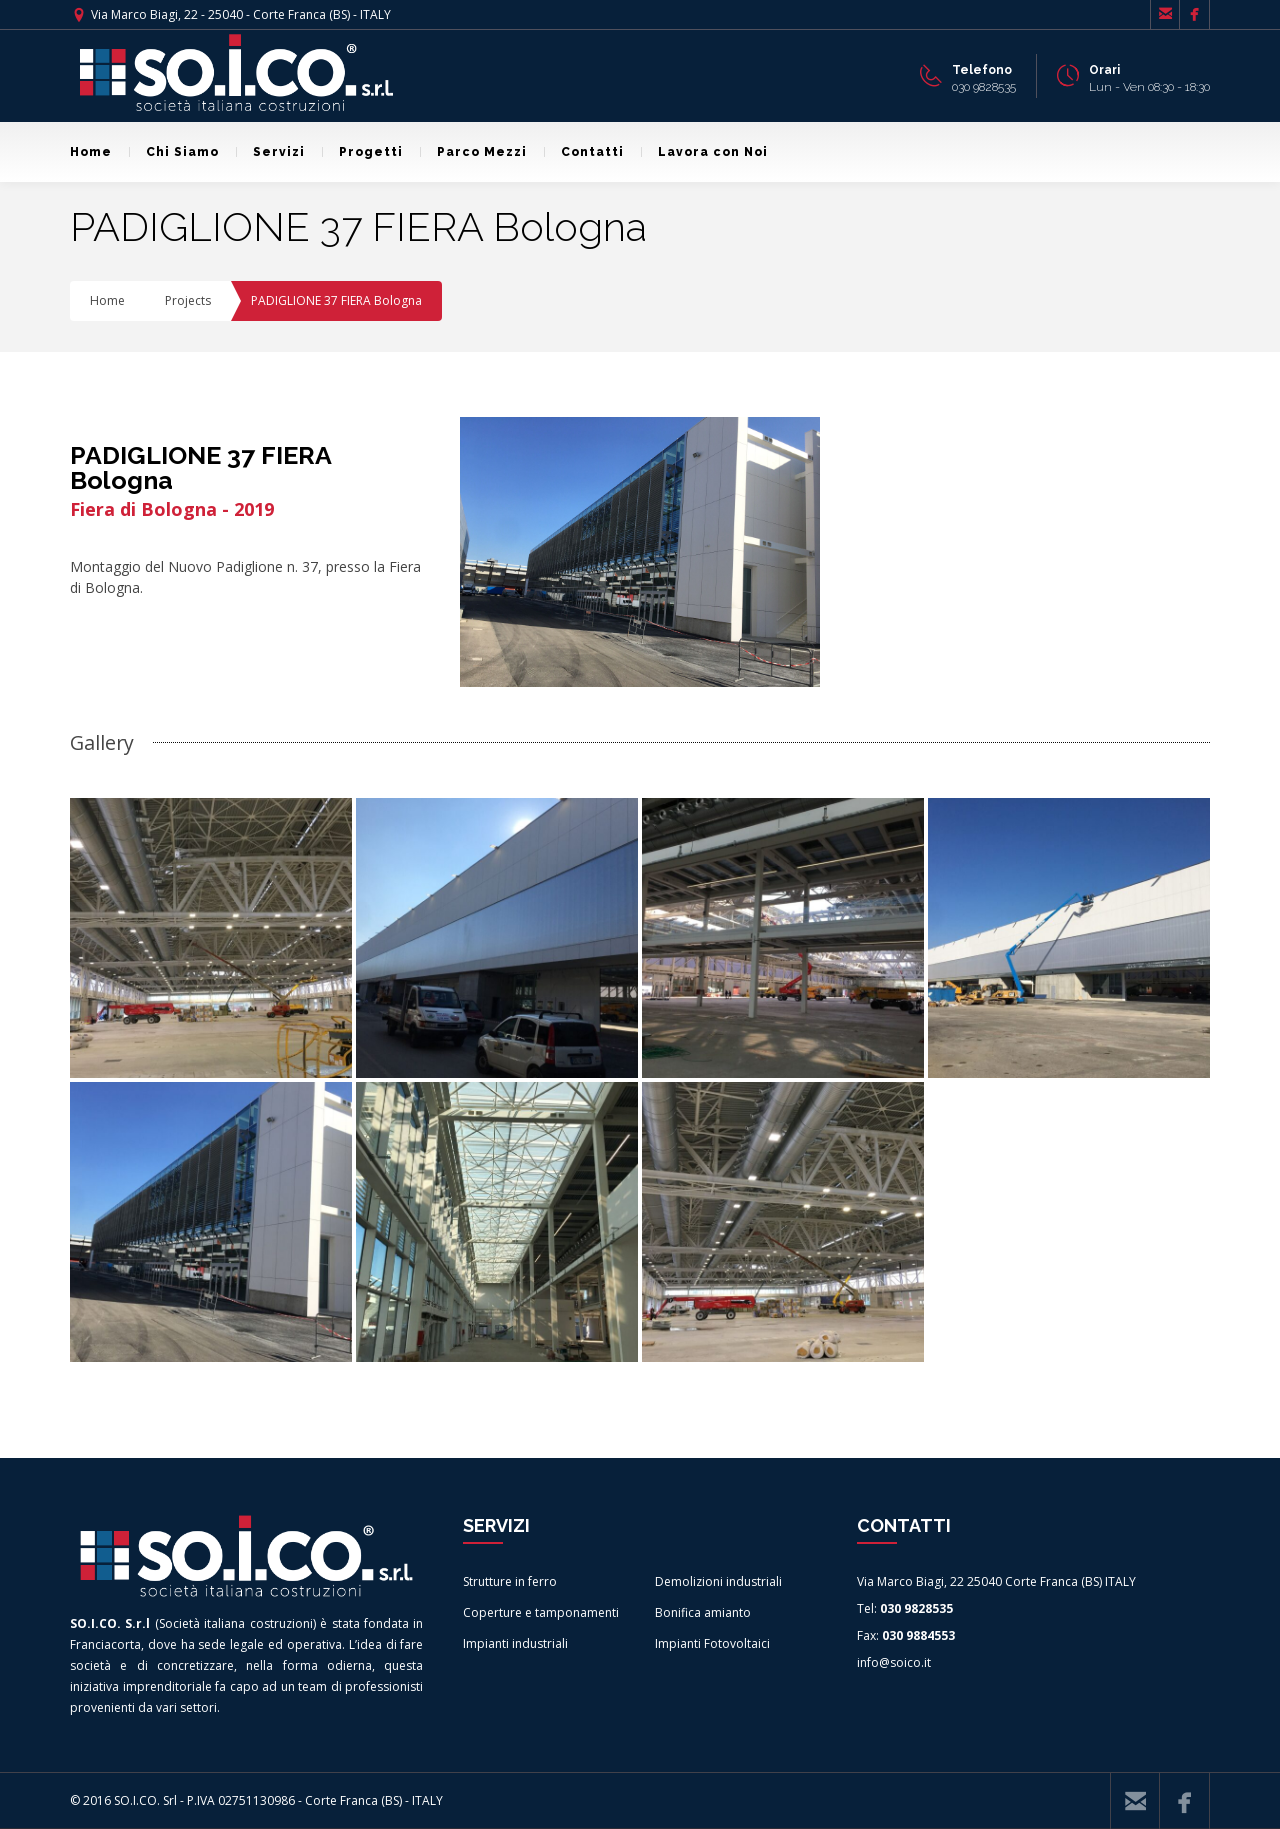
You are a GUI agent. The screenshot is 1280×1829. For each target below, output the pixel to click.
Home (91, 152)
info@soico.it (894, 1662)
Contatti (584, 152)
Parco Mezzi (473, 152)
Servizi (270, 152)
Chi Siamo (174, 152)
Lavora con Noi (704, 152)
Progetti (362, 152)
